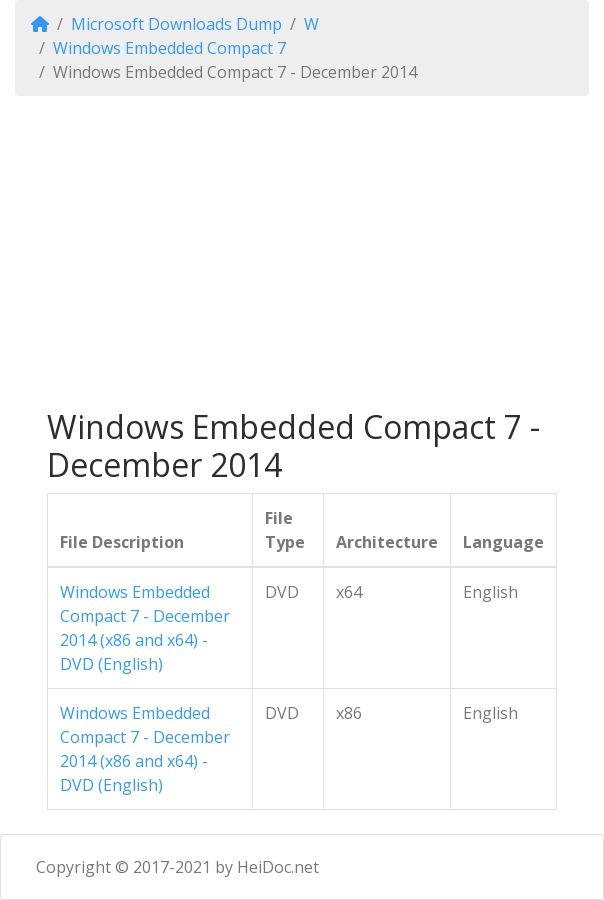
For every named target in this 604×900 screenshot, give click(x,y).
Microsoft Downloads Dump (176, 24)
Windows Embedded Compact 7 (169, 48)
